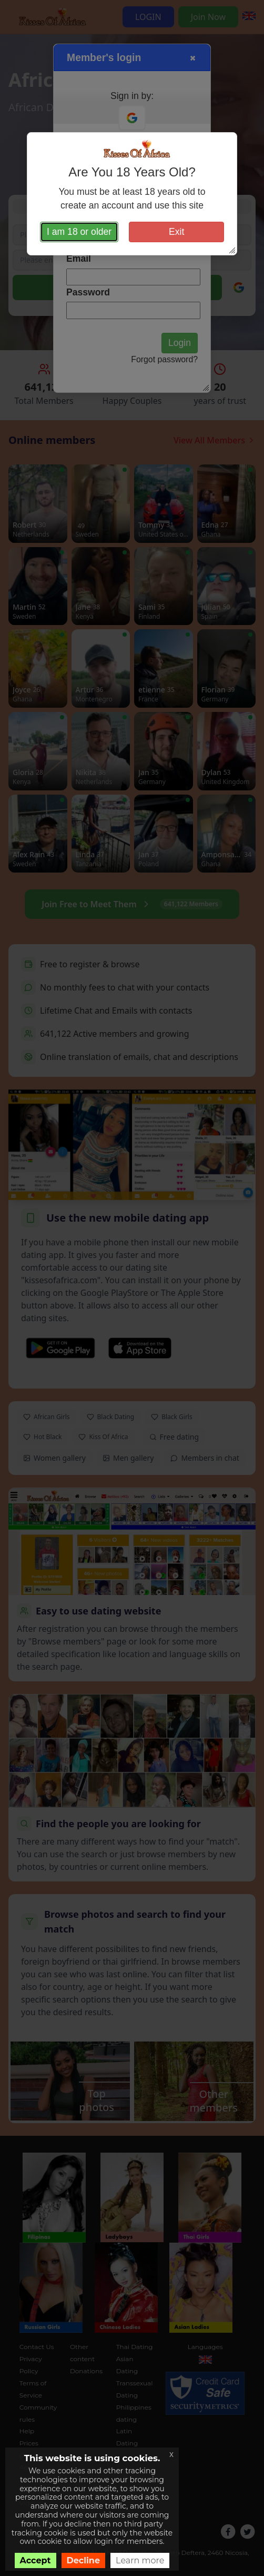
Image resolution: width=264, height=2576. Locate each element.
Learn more (140, 2560)
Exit (176, 231)
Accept (35, 2560)
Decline (83, 2560)
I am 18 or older (79, 231)
